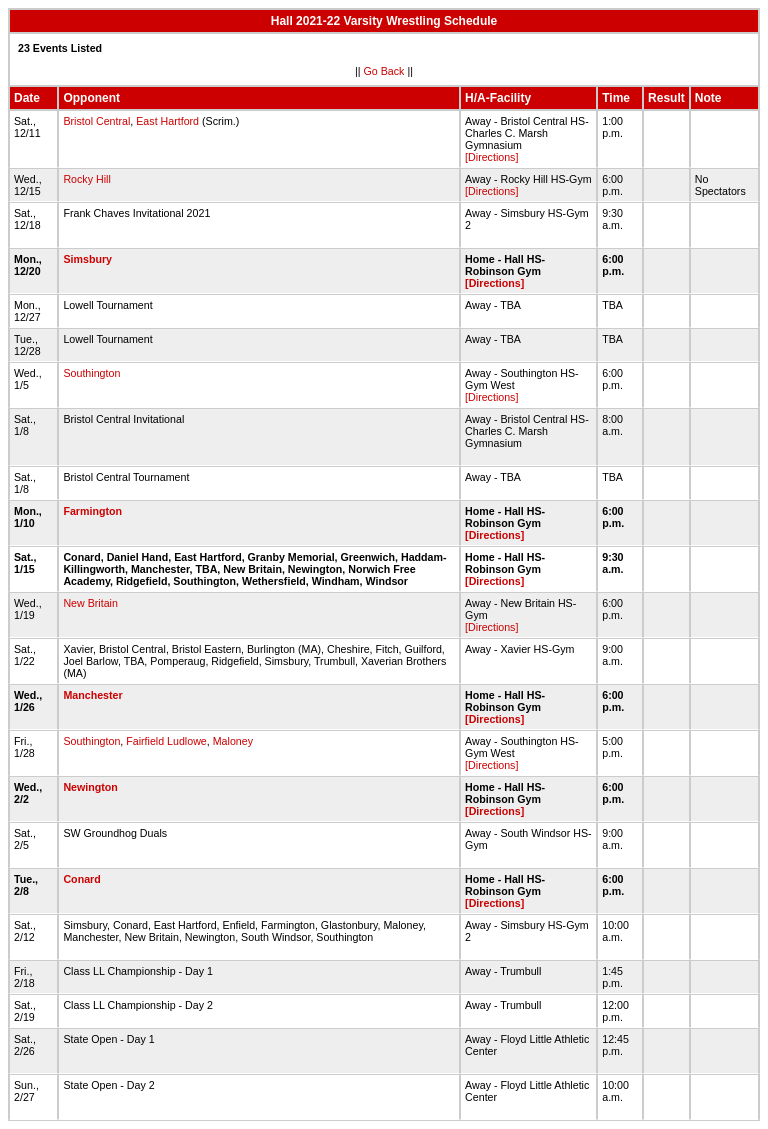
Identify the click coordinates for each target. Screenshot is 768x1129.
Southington (91, 373)
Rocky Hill (86, 179)
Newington (90, 787)
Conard (81, 879)
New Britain (90, 603)
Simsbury (87, 259)
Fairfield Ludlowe (166, 741)
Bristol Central (96, 121)
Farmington (92, 511)
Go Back (384, 71)
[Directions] (491, 157)
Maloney (233, 741)
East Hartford (167, 121)
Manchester (92, 695)
